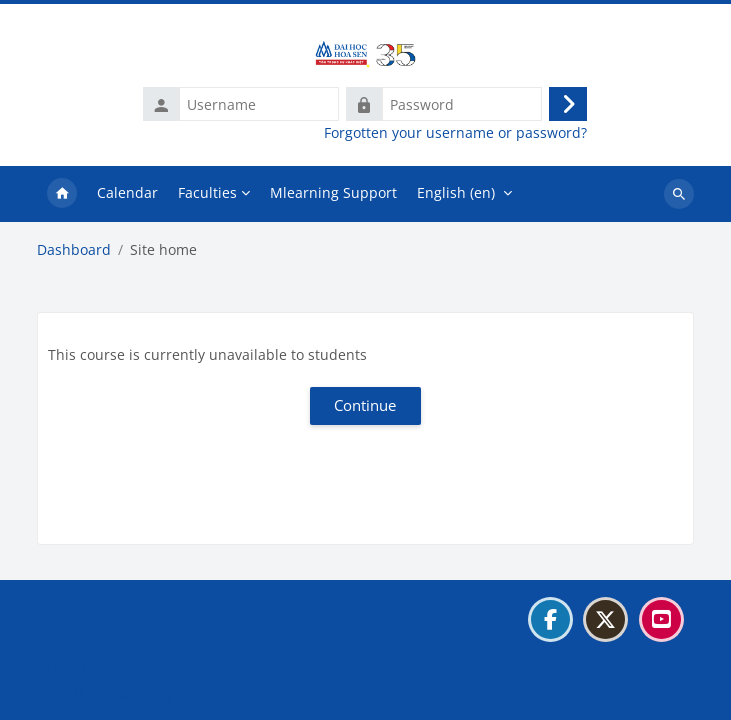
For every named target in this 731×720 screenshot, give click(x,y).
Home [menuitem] (62, 194)
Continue (365, 405)
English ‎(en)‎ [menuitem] (456, 192)
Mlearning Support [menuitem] (333, 192)
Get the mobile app (111, 693)
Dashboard (74, 250)
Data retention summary (129, 668)
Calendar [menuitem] (127, 192)
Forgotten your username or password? (455, 133)
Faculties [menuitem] (207, 192)
